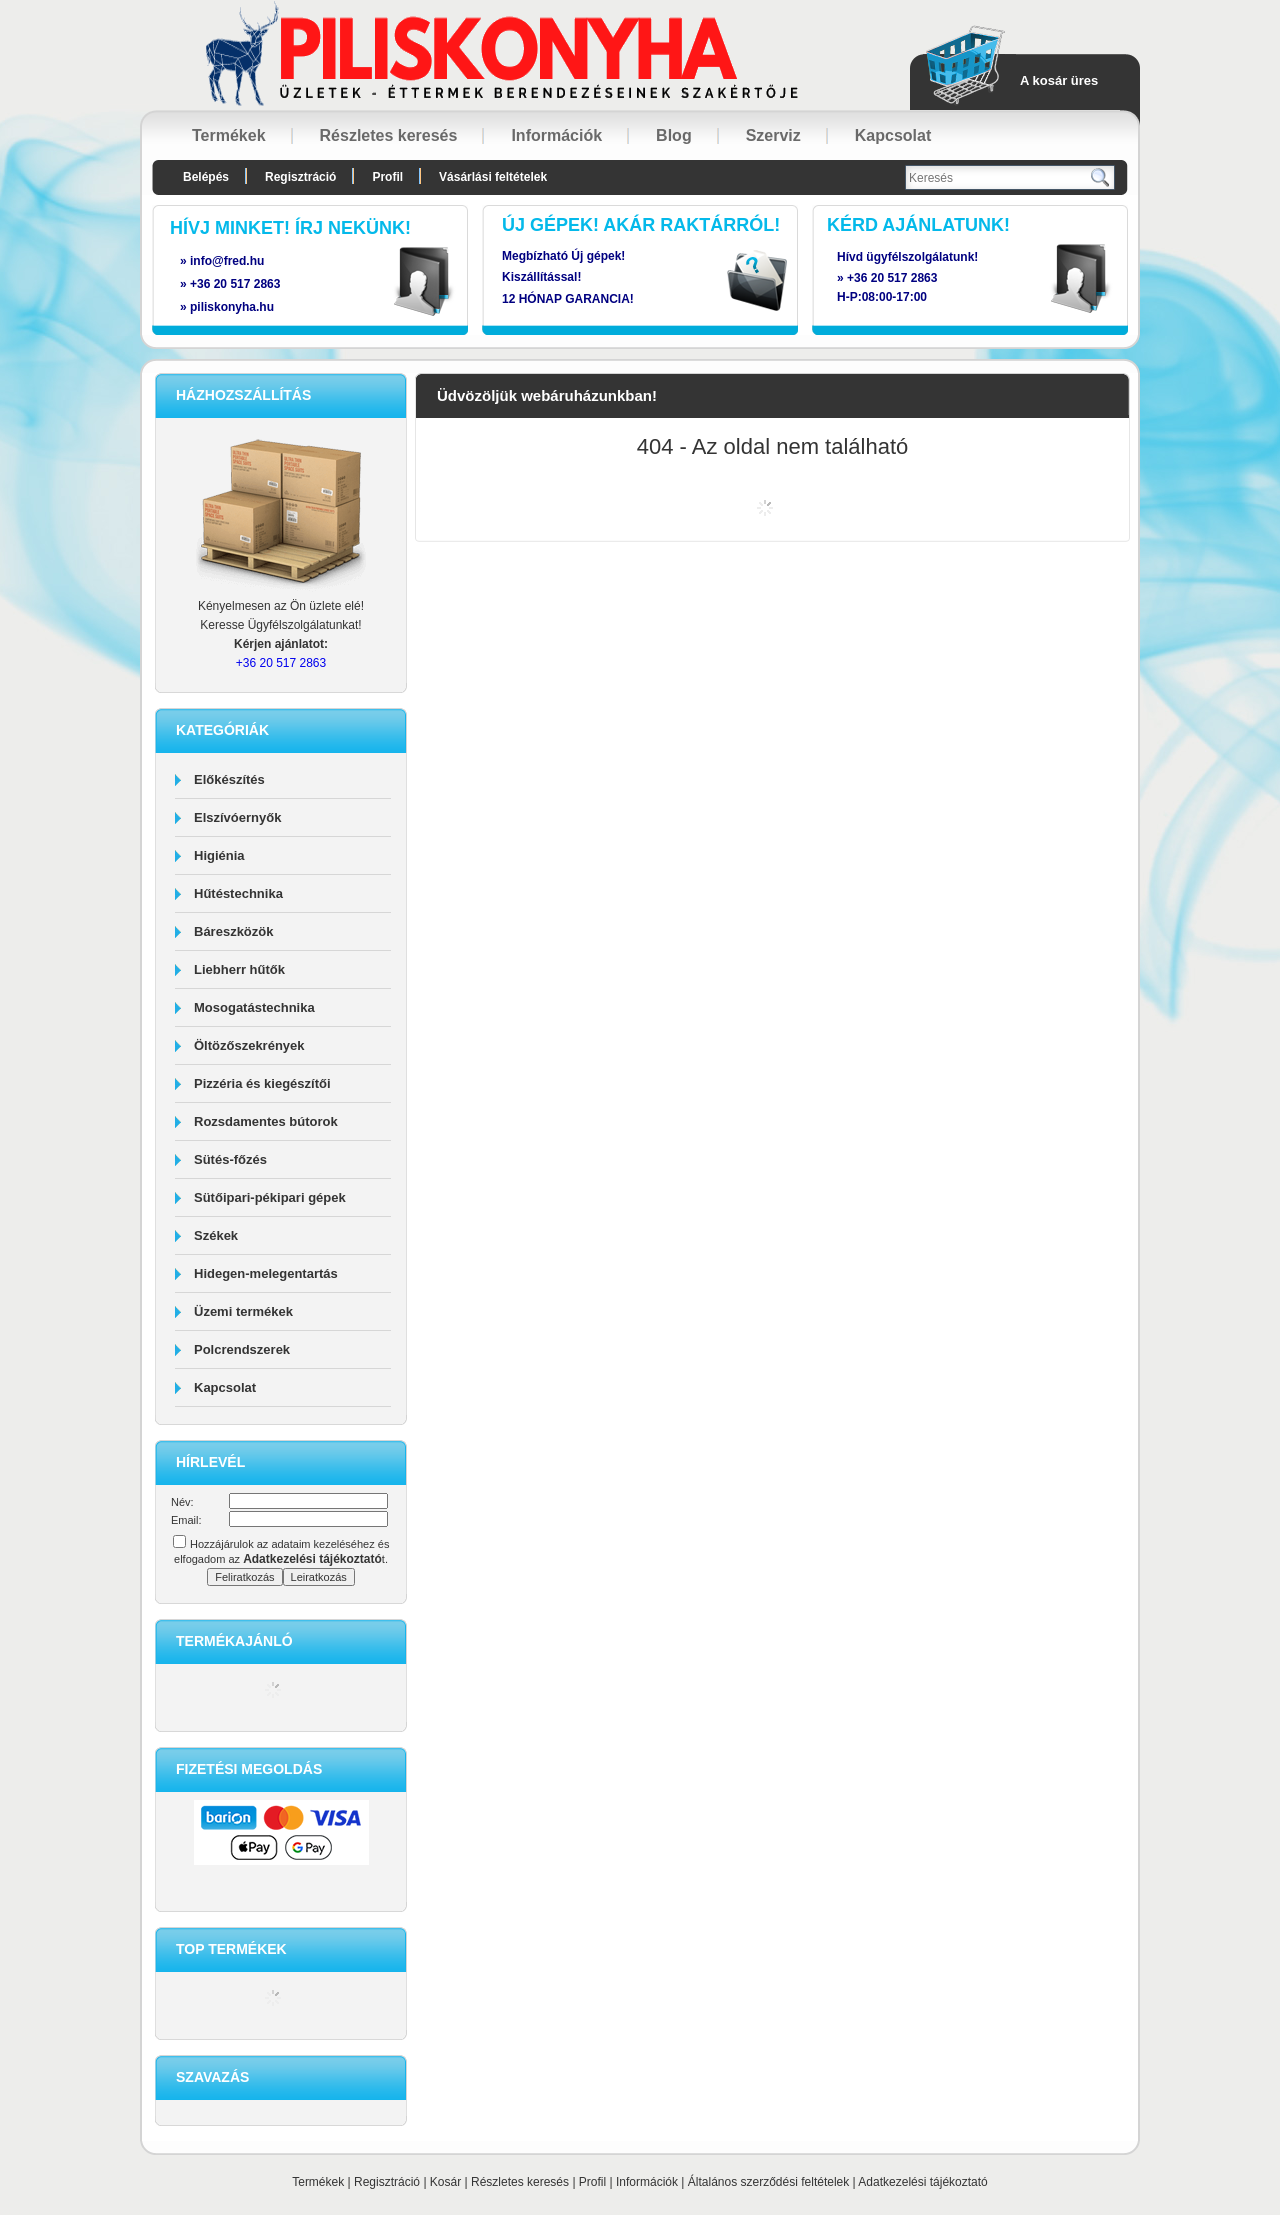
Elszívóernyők (237, 817)
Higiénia (219, 855)
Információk (647, 2182)
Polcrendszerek (242, 1349)
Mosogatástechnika (254, 1007)
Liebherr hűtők (239, 969)
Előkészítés (229, 779)
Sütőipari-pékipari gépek (270, 1197)
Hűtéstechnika (238, 893)
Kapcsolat (225, 1387)
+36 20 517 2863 (892, 278)
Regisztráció (387, 2182)
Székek (216, 1235)
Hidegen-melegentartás (266, 1273)
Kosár (445, 2182)
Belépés (206, 177)
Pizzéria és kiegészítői (262, 1083)
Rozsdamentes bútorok (266, 1121)
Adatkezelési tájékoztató (922, 2182)
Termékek (318, 2182)
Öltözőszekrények (249, 1045)
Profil (592, 2182)
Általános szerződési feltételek (768, 2182)
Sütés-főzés (230, 1159)
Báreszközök (233, 931)
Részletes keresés (520, 2182)
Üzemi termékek (243, 1311)
